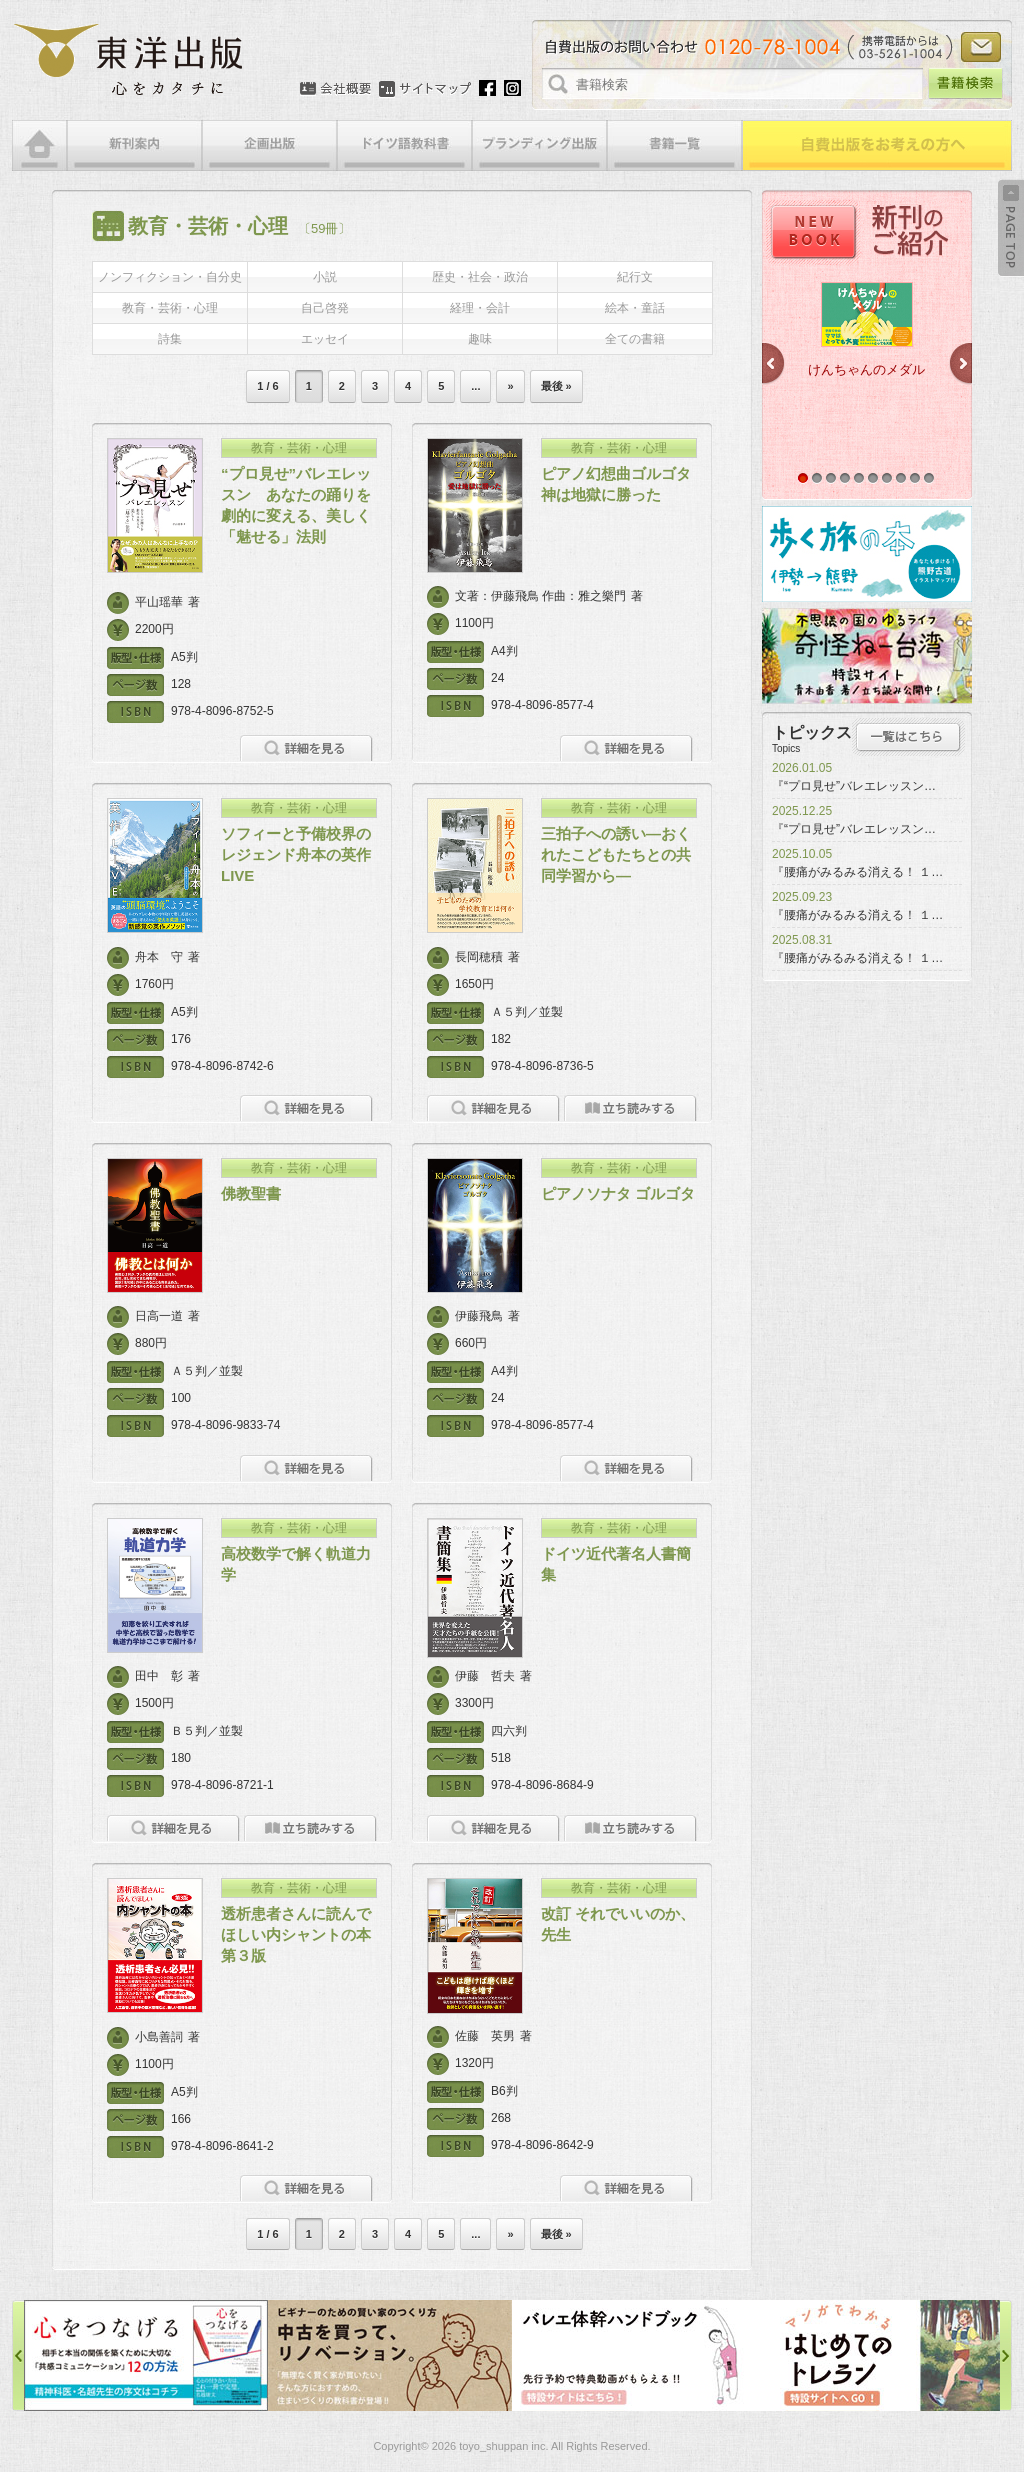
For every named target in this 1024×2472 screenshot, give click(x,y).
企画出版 (269, 145)
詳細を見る (306, 748)
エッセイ (325, 339)
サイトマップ (425, 89)
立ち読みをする (630, 1108)
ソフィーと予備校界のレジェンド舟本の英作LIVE (296, 854)
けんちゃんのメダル (866, 369)
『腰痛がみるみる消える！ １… (857, 872)
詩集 (170, 339)
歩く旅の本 (867, 554)
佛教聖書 (251, 1193)
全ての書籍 (635, 339)
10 (929, 478)
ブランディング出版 (539, 145)
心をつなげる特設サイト (146, 2355)
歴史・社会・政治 (480, 277)
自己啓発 (325, 308)
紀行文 (635, 277)
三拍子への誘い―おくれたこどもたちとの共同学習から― (616, 854)
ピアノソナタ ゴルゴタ (618, 1193)
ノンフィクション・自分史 (170, 277)
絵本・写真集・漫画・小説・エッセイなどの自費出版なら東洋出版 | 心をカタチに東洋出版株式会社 (129, 60)
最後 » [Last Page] (556, 386)
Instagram (512, 88)
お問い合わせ (981, 47)
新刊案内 (134, 145)
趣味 (480, 339)
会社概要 (335, 89)
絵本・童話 (635, 308)
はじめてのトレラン (878, 2355)
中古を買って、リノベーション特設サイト (390, 2355)
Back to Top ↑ (1011, 228)
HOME (39, 145)
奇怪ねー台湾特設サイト (867, 656)
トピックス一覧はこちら (908, 737)
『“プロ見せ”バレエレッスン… (854, 786)
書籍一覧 (674, 145)
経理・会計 (480, 308)
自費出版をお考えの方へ (877, 145)
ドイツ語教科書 (404, 145)
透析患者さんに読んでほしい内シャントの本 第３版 (303, 1934)
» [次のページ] (510, 386)
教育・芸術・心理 (170, 308)
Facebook (487, 88)
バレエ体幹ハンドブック (634, 2355)
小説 (325, 277)
